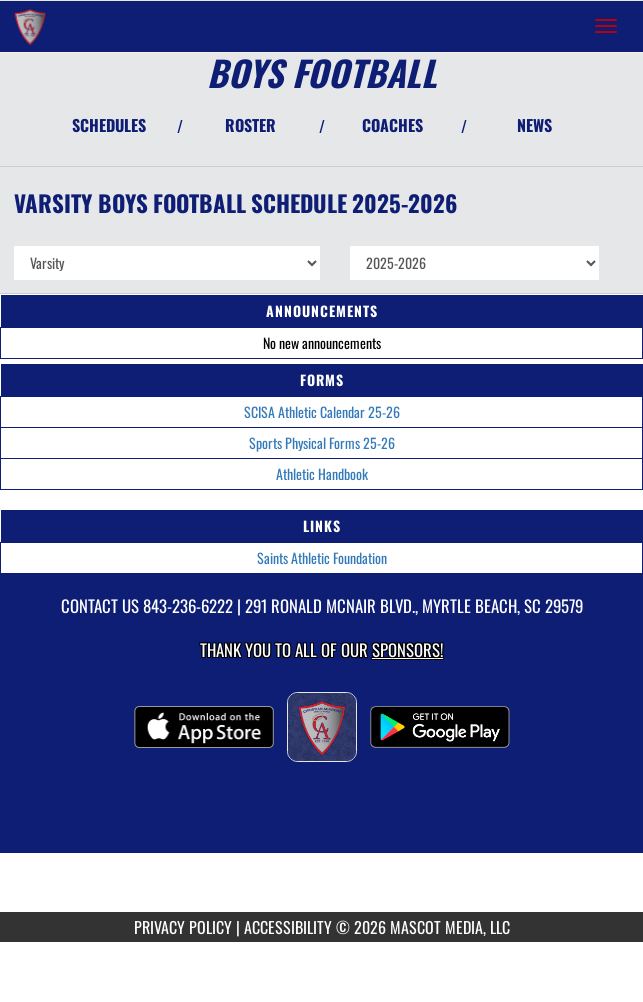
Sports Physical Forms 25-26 (322, 442)
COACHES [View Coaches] (392, 125)
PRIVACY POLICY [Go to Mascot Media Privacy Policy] (183, 927)
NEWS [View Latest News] (534, 125)
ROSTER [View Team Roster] (250, 125)
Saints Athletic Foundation (322, 557)
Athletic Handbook (322, 473)
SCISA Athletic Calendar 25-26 (322, 411)
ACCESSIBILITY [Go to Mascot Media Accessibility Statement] (288, 927)
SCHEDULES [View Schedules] (109, 125)
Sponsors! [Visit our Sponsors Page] (407, 649)
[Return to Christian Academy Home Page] (30, 26)
